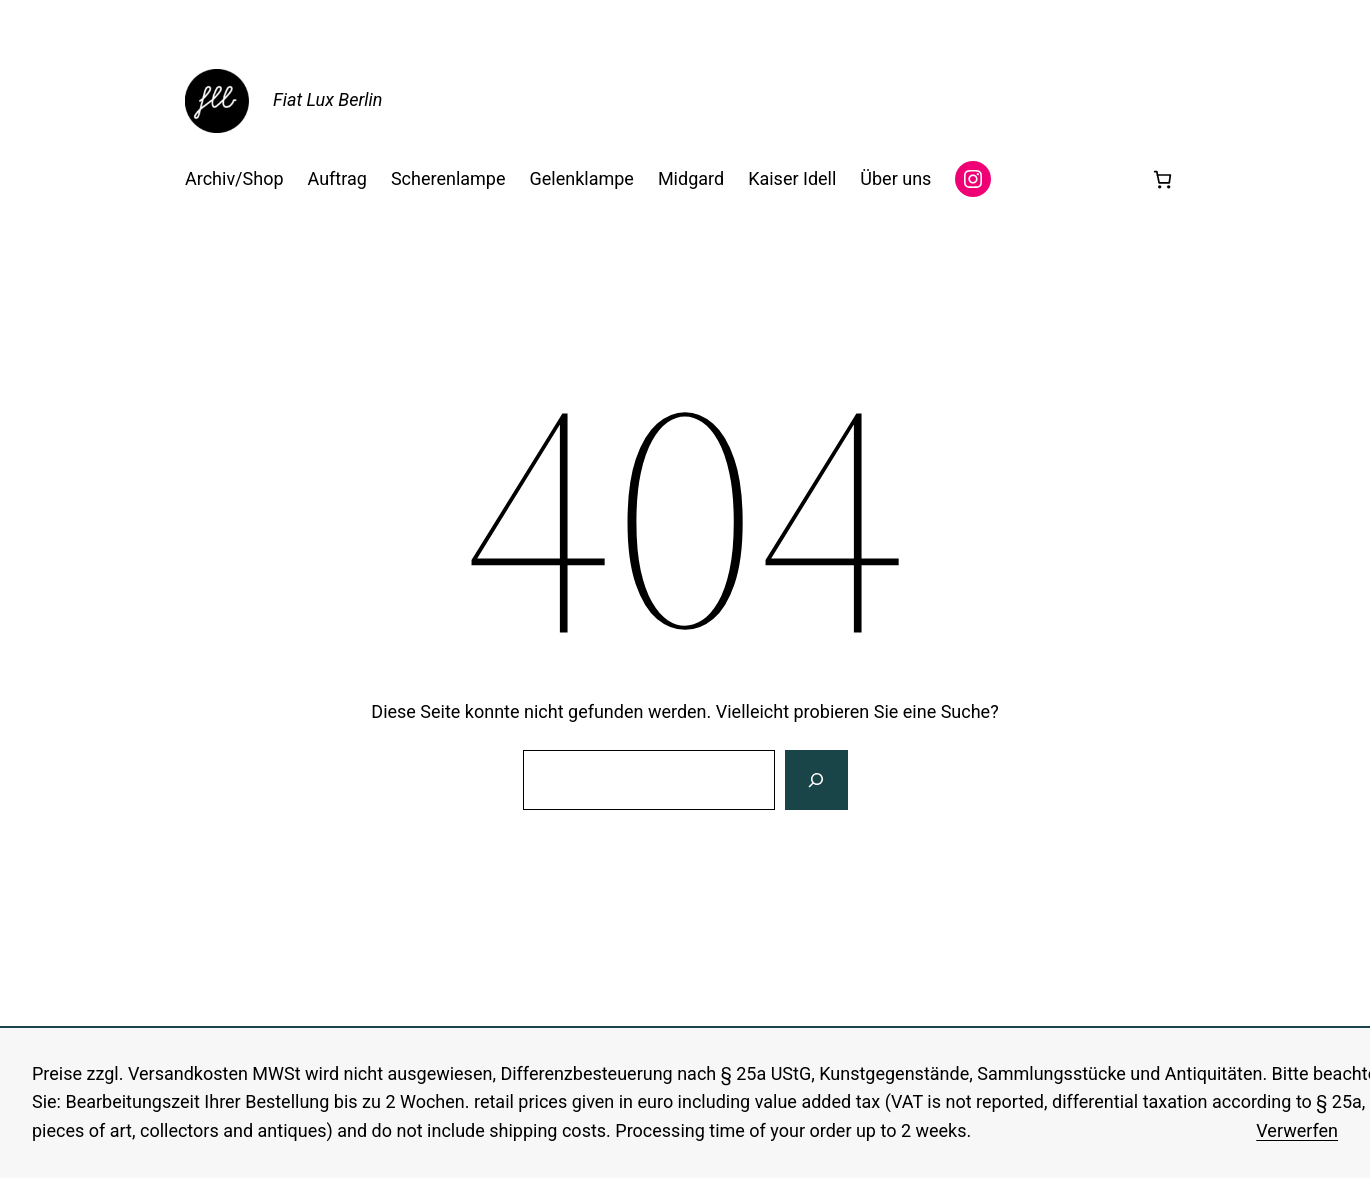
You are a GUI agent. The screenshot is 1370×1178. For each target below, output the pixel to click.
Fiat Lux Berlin (327, 99)
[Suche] (816, 780)
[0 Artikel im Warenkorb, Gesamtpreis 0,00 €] (1162, 179)
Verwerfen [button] (1297, 1130)
